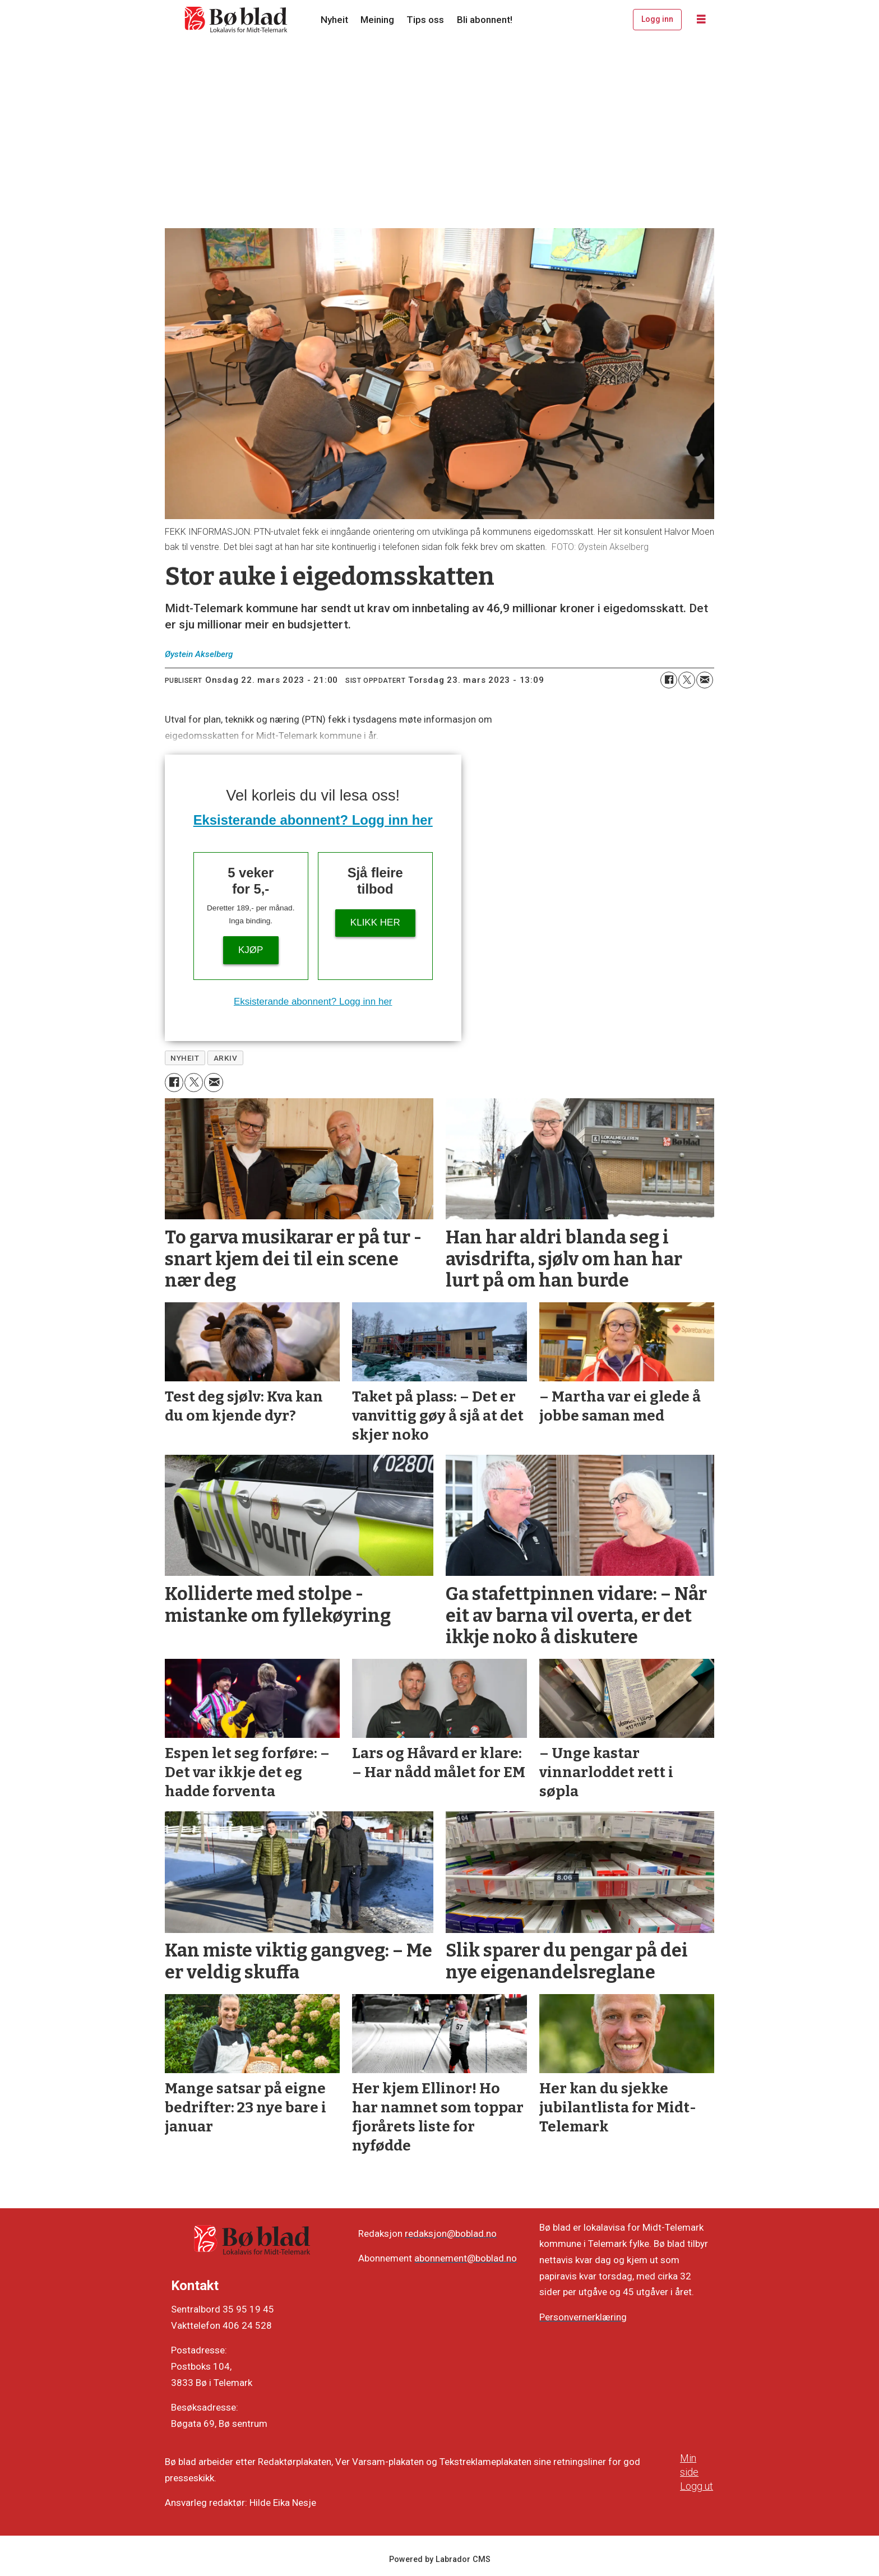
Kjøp (250, 950)
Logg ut (696, 2486)
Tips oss (425, 19)
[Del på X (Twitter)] (686, 680)
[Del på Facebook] (668, 680)
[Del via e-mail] (704, 680)
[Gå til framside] (237, 19)
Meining (377, 19)
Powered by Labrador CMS (440, 2559)
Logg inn (657, 19)
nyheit (184, 1057)
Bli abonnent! (484, 19)
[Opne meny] (701, 19)
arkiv (226, 1057)
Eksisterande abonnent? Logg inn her (313, 819)
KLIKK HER (375, 922)
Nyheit (334, 19)
